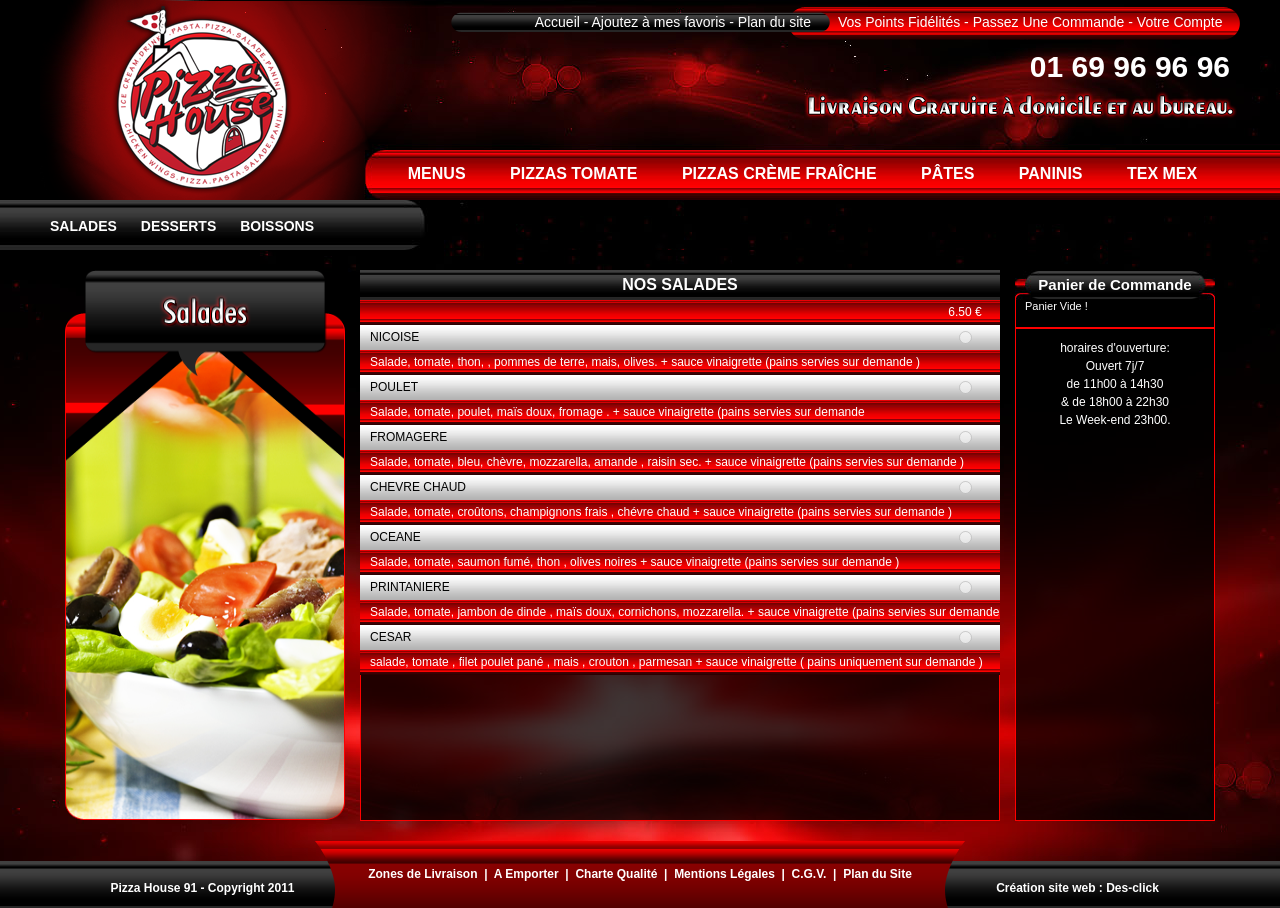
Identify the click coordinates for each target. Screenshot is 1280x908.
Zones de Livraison (422, 874)
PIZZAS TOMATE (573, 173)
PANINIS (1051, 173)
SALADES (83, 226)
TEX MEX (1162, 173)
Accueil (557, 22)
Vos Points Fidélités (899, 22)
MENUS (437, 173)
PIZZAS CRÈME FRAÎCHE (779, 173)
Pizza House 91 (153, 888)
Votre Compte (1180, 22)
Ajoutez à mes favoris (659, 22)
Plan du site (774, 22)
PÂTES (947, 173)
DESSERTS (178, 226)
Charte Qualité (616, 874)
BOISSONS (277, 226)
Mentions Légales (724, 874)
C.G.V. (809, 874)
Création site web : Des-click (1077, 888)
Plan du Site (877, 874)
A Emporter (526, 874)
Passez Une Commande (1049, 22)
